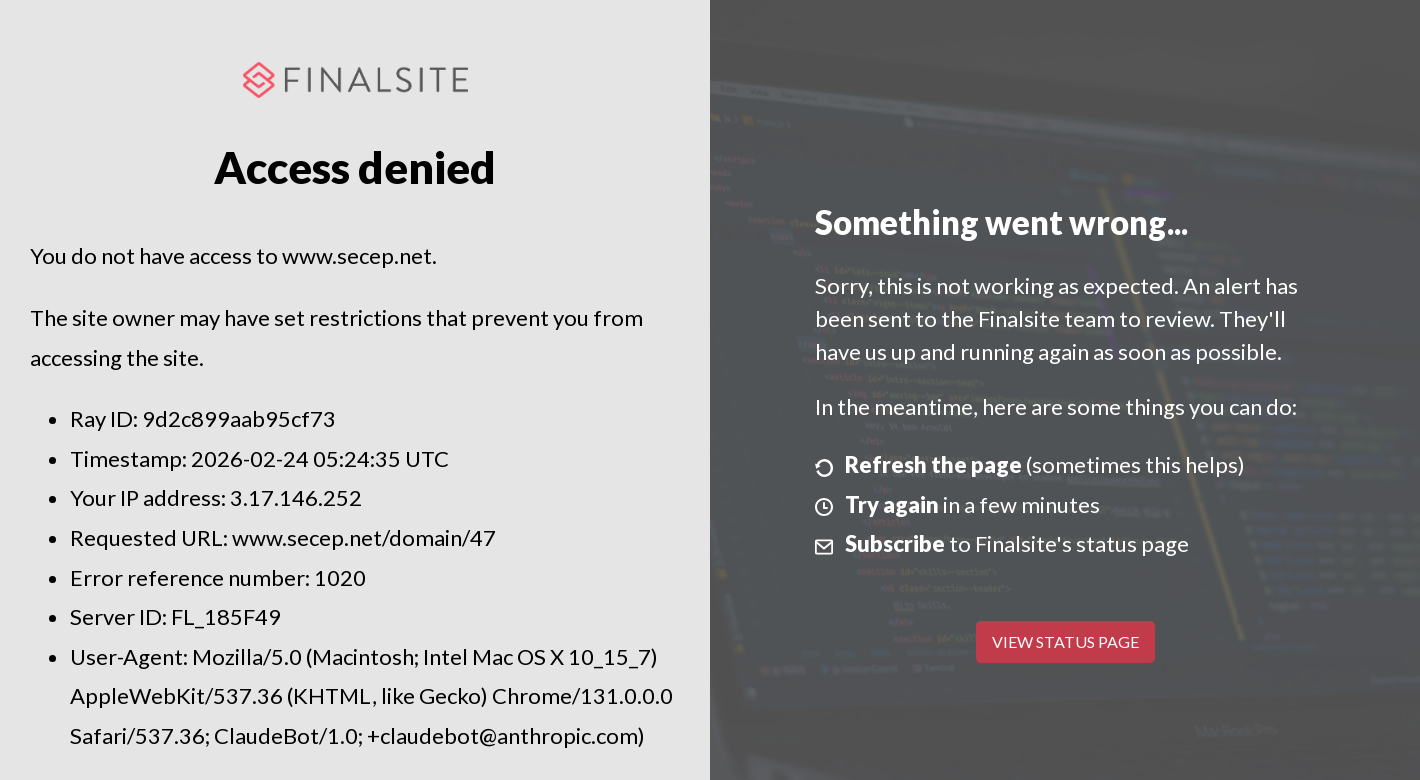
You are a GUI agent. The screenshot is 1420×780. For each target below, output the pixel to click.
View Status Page (1065, 641)
